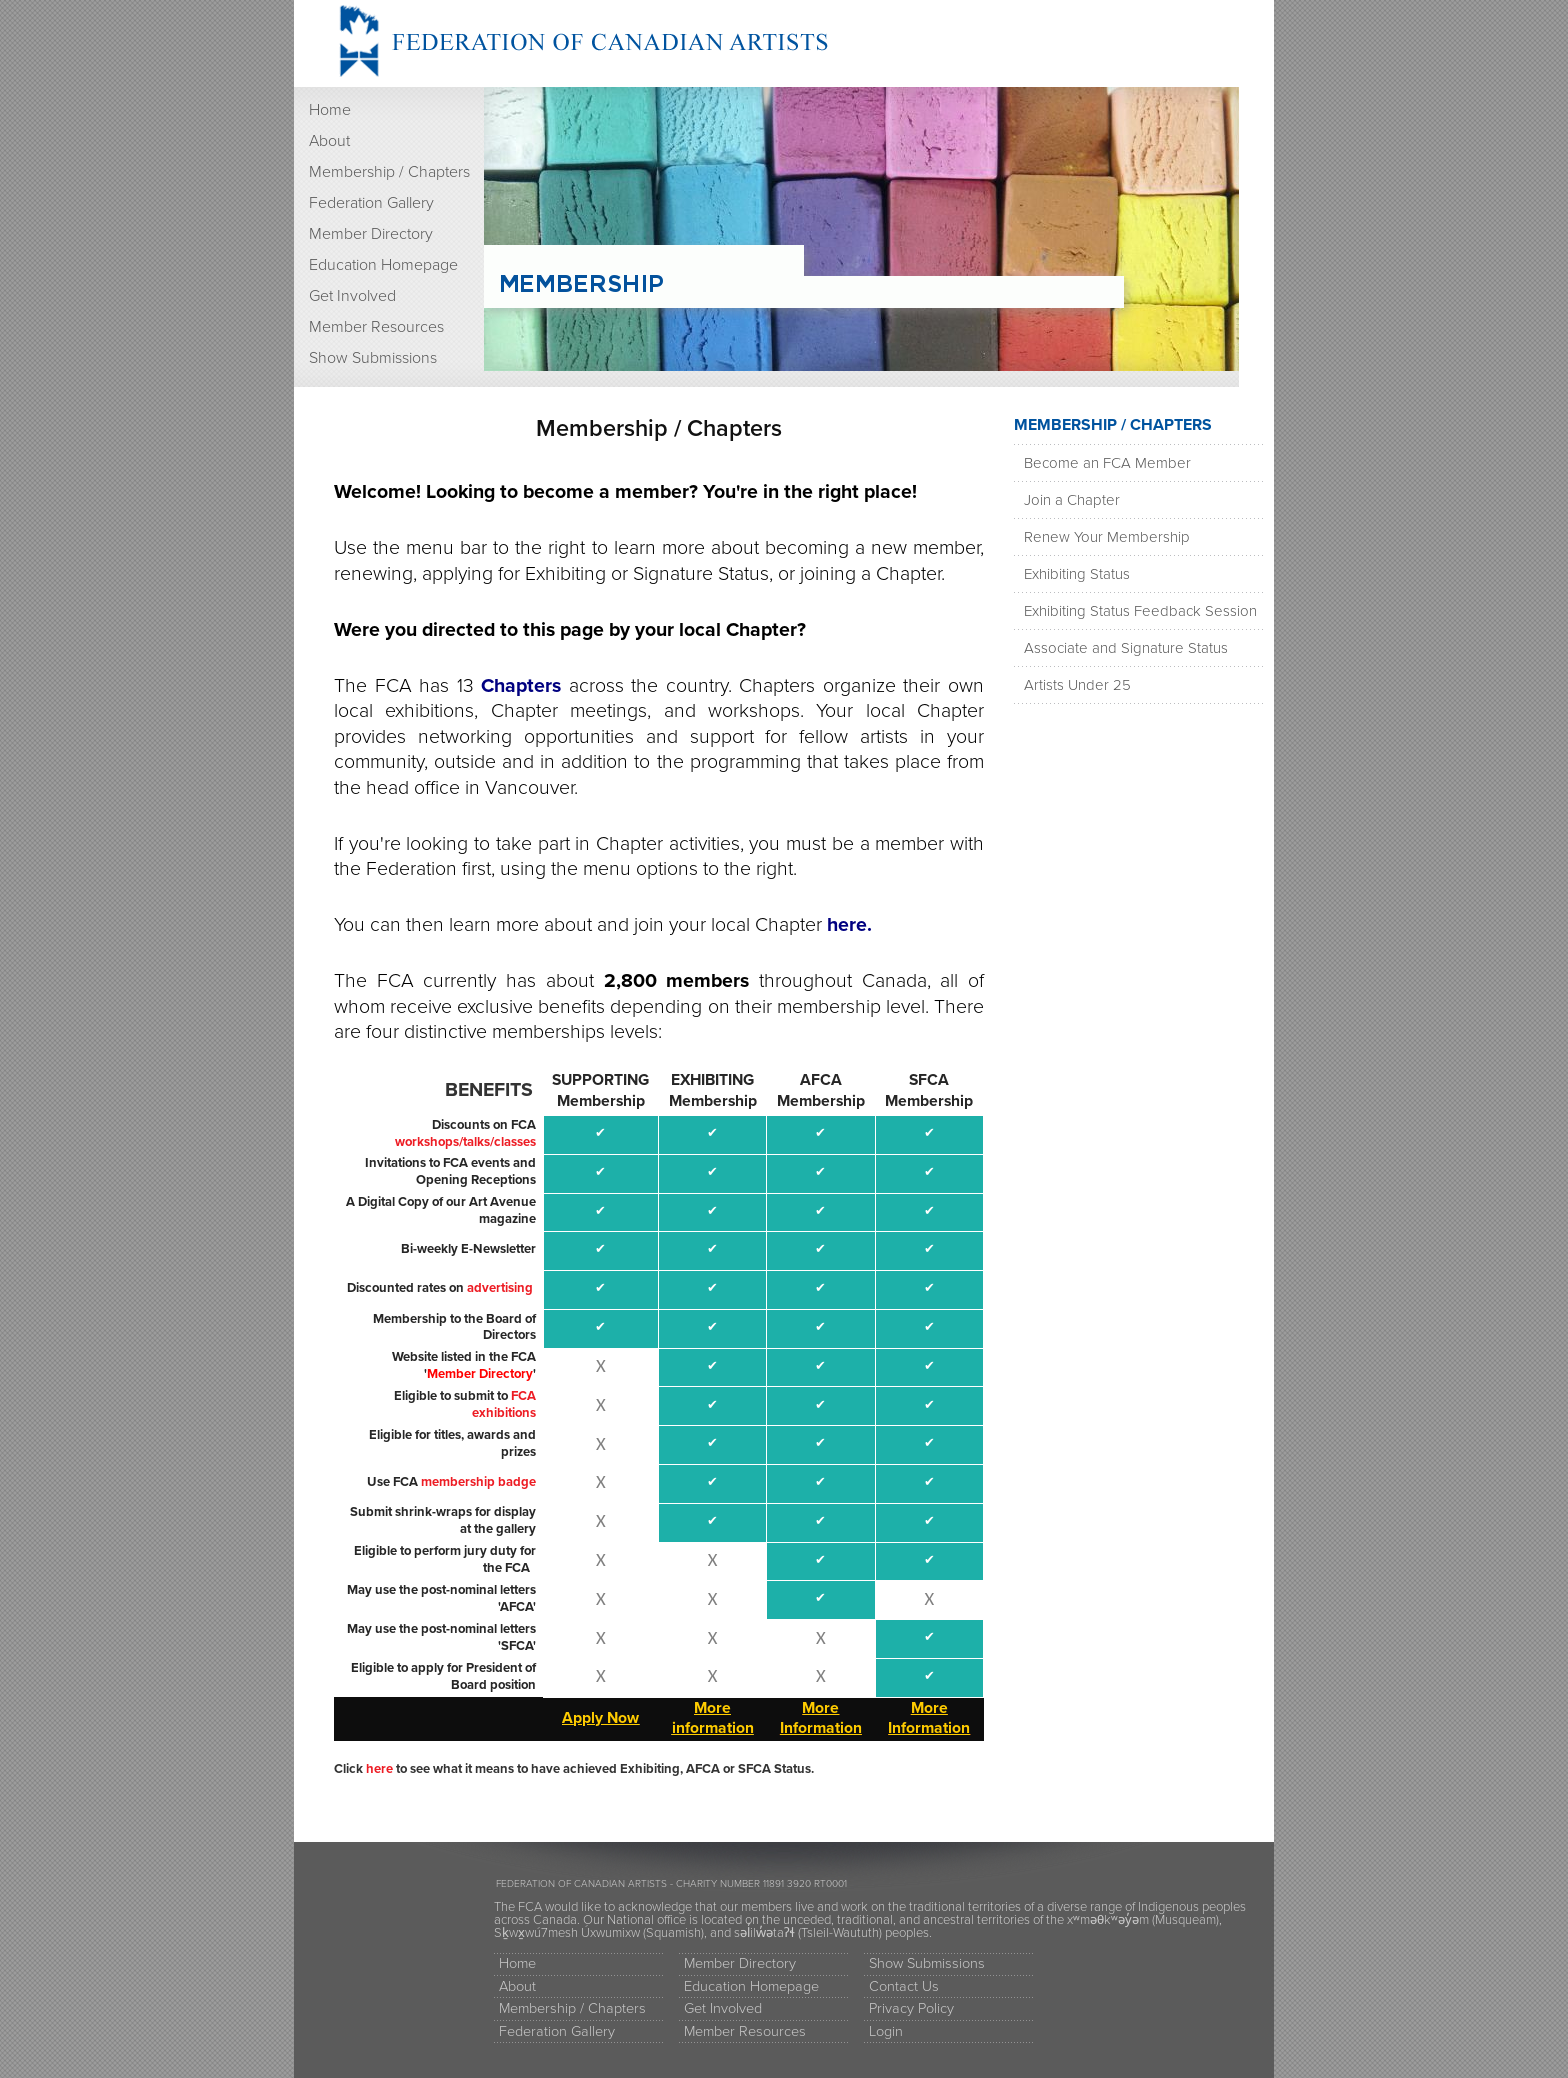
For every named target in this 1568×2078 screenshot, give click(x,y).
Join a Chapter (1072, 500)
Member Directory (371, 234)
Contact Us (904, 1986)
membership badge (478, 1482)
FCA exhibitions (504, 1404)
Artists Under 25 (1077, 685)
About (329, 141)
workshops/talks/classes (465, 1142)
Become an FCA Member (1107, 463)
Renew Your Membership (1107, 537)
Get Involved (352, 296)
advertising (500, 1288)
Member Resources (376, 327)
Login (886, 2031)
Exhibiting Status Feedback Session (1140, 611)
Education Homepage (383, 265)
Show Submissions (373, 358)
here (379, 1769)
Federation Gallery (371, 203)
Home (330, 110)
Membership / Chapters (389, 172)
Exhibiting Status (1077, 574)
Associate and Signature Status (1126, 648)
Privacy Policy (911, 2008)
